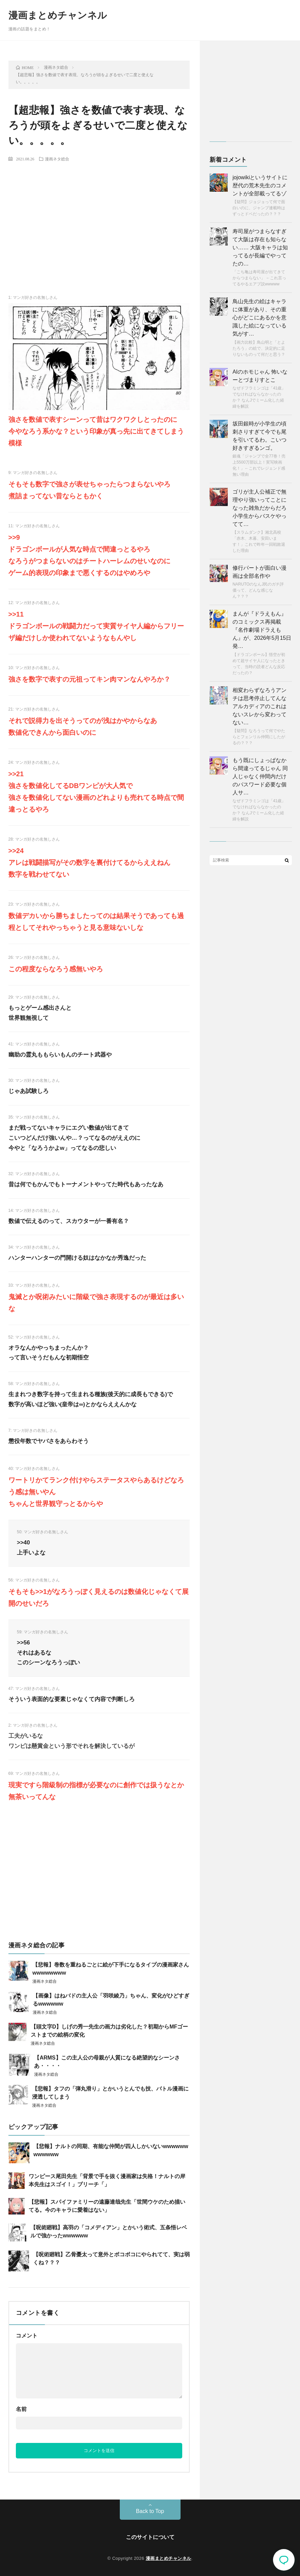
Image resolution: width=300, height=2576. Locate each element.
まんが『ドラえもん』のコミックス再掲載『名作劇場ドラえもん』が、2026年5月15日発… (262, 630)
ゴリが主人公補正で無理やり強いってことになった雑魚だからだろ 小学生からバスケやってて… (260, 508)
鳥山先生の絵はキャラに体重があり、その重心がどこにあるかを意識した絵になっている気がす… (260, 318)
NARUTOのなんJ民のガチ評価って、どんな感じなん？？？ (258, 590)
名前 (21, 2409)
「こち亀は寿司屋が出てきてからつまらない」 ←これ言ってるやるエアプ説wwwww (259, 278)
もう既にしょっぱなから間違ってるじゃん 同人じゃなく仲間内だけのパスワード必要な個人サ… (260, 776)
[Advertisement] (99, 216)
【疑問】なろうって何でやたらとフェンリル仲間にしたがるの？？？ (259, 736)
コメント (26, 2335)
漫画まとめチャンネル (57, 15)
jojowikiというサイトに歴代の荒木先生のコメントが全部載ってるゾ (260, 185)
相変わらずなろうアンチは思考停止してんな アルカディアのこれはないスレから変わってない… (260, 706)
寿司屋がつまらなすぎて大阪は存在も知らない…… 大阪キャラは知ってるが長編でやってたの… (260, 247)
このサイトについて (150, 2537)
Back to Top (150, 2511)
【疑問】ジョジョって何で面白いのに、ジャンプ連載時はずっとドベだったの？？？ (259, 207)
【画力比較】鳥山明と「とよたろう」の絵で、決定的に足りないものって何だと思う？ (259, 348)
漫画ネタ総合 (57, 159)
